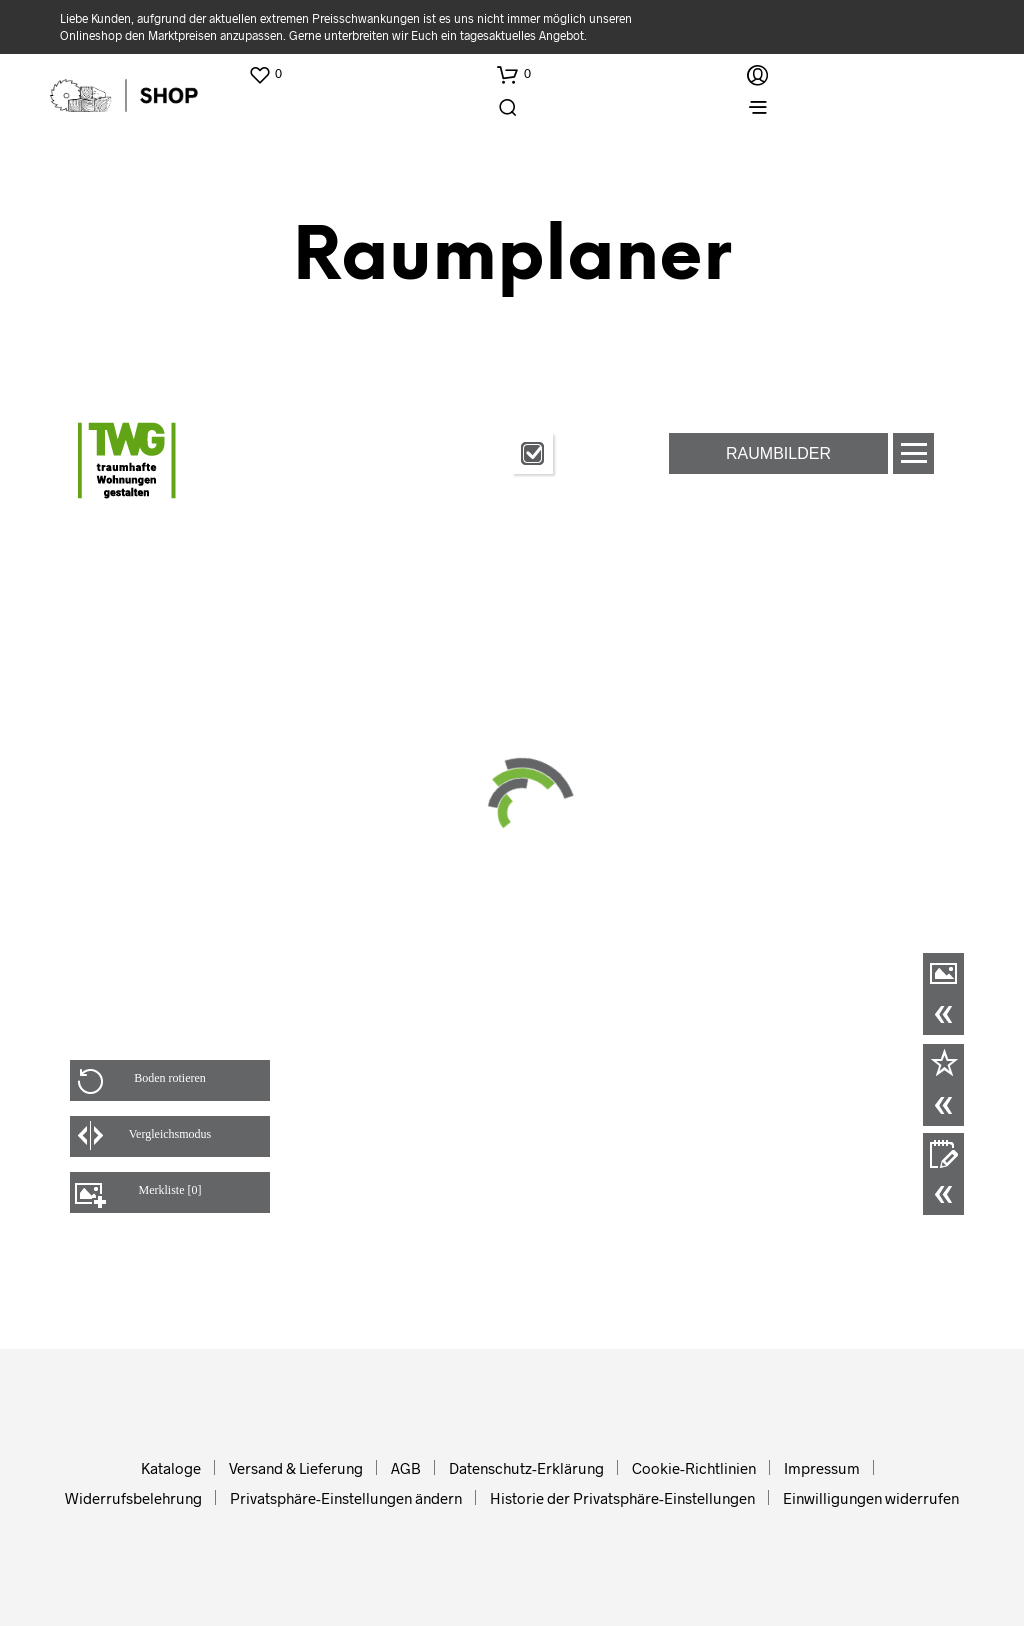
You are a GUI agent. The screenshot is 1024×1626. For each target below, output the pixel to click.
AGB (406, 1468)
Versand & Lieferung (296, 1468)
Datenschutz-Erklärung (526, 1468)
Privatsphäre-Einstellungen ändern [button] (346, 1498)
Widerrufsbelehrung (133, 1498)
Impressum (822, 1468)
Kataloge (171, 1468)
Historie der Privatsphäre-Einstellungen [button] (622, 1498)
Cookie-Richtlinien (694, 1468)
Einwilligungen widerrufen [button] (871, 1498)
